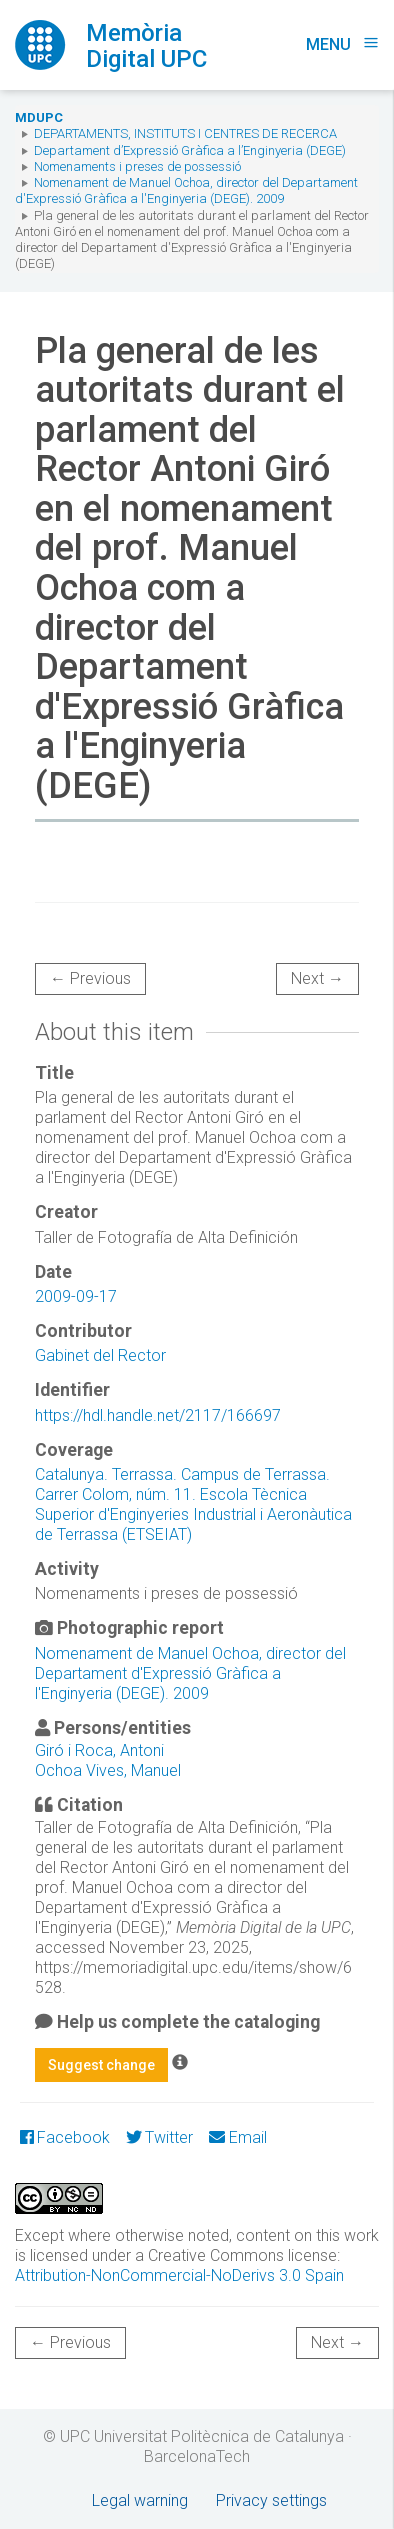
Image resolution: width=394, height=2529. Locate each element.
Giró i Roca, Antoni (99, 1750)
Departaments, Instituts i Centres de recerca (185, 133)
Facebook (65, 2137)
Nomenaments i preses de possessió (137, 166)
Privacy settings (271, 2500)
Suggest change (101, 2065)
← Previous (90, 978)
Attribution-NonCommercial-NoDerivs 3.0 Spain (179, 2275)
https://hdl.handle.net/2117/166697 (158, 1415)
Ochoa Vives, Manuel (108, 1770)
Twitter (159, 2137)
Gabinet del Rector (100, 1355)
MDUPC (39, 117)
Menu (342, 44)
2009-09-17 (76, 1296)
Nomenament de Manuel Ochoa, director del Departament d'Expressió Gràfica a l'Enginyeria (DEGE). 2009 (186, 190)
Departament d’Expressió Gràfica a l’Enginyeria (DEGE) (190, 150)
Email (237, 2137)
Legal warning (140, 2500)
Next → (317, 978)
